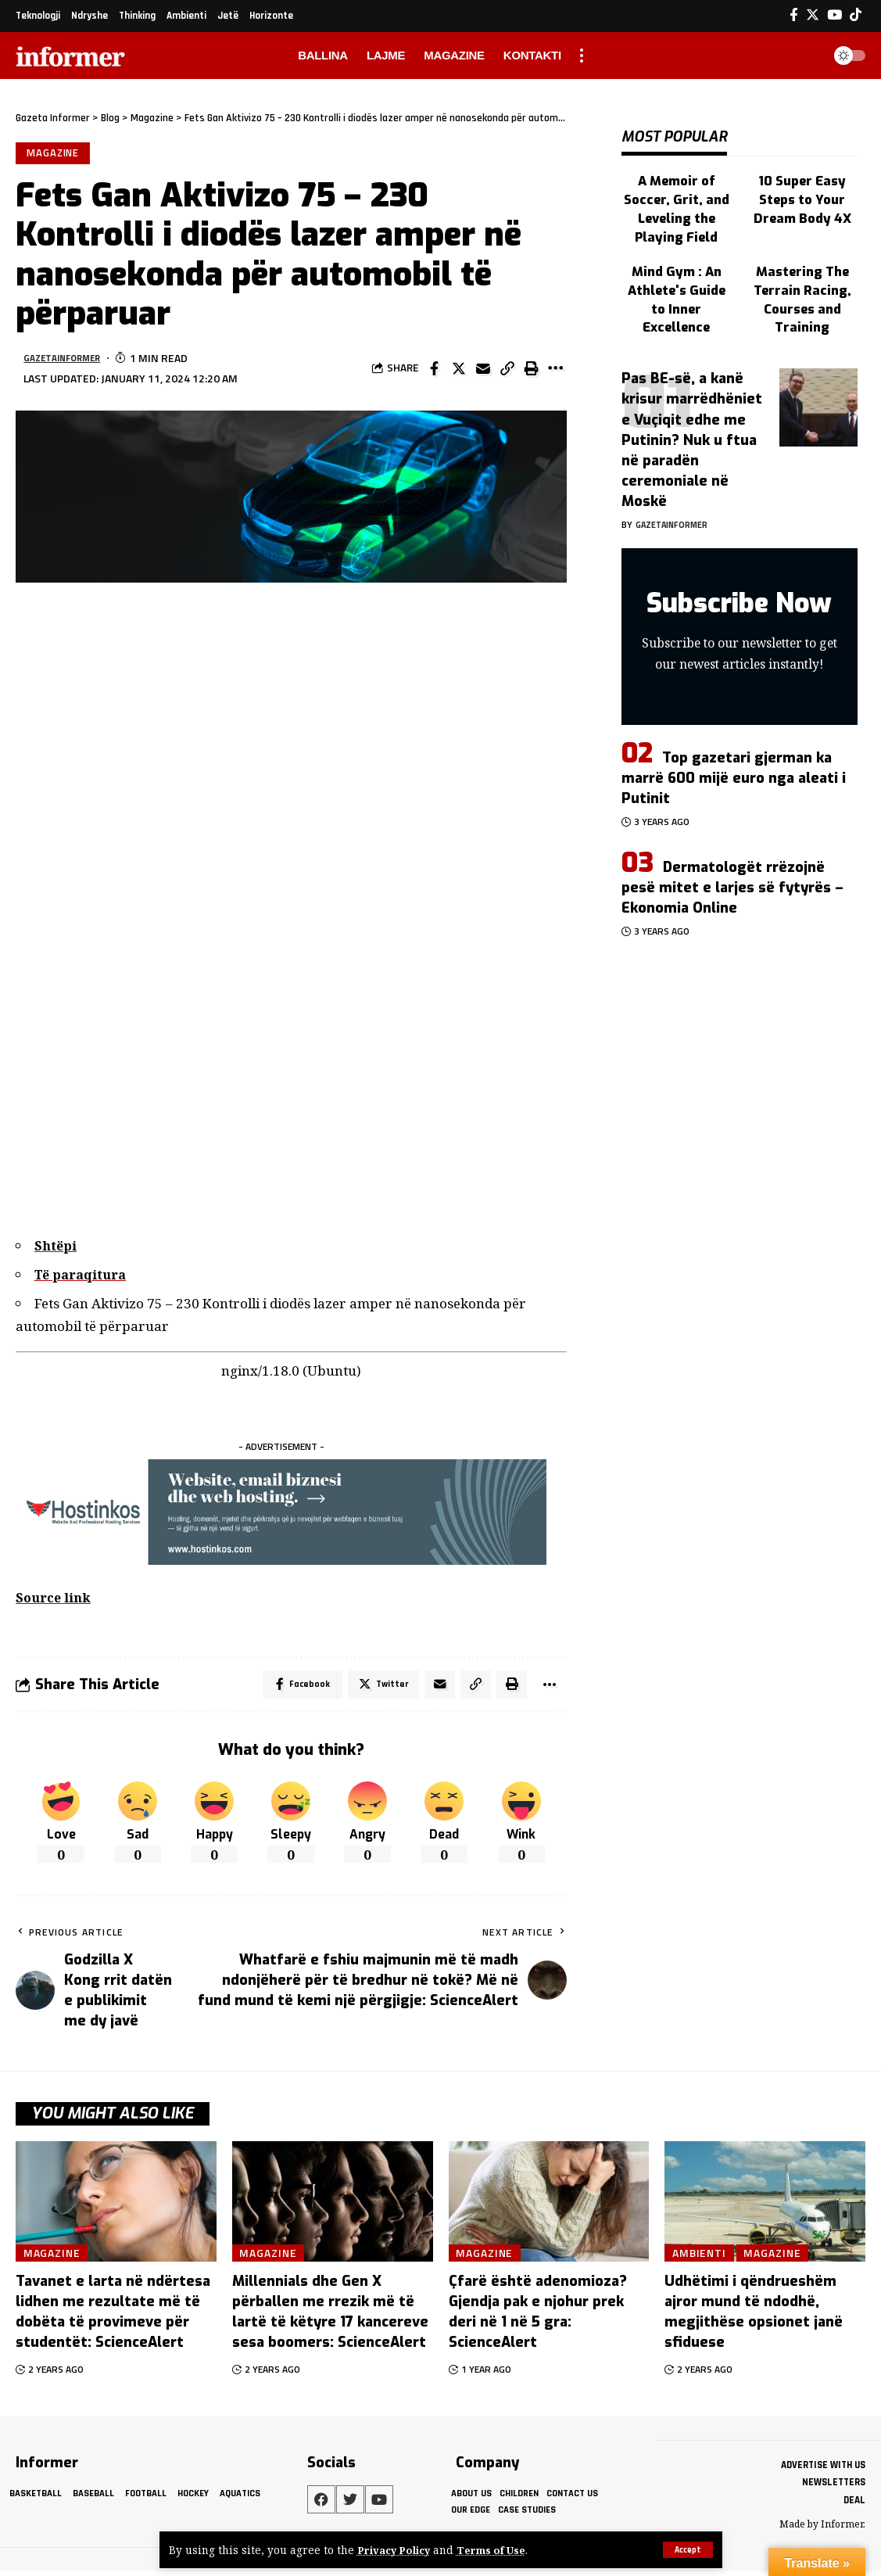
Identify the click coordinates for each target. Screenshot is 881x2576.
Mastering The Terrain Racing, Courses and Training (802, 270)
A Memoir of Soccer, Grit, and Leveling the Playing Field (676, 191)
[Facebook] (794, 15)
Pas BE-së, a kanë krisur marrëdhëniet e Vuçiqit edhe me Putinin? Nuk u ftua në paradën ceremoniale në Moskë (691, 405)
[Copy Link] (507, 370)
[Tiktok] (855, 15)
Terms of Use (498, 2549)
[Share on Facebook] (435, 370)
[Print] (532, 370)
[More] (556, 370)
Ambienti (701, 2257)
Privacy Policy (396, 2549)
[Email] (483, 370)
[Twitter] (812, 15)
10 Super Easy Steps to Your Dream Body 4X (802, 183)
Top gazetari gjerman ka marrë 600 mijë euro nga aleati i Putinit (733, 743)
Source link (55, 1600)
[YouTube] (834, 15)
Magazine (54, 154)
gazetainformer (68, 361)
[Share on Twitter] (459, 370)
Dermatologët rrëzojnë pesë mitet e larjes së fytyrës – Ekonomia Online (732, 853)
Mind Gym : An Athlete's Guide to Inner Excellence (676, 262)
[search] (806, 55)
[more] (582, 55)
